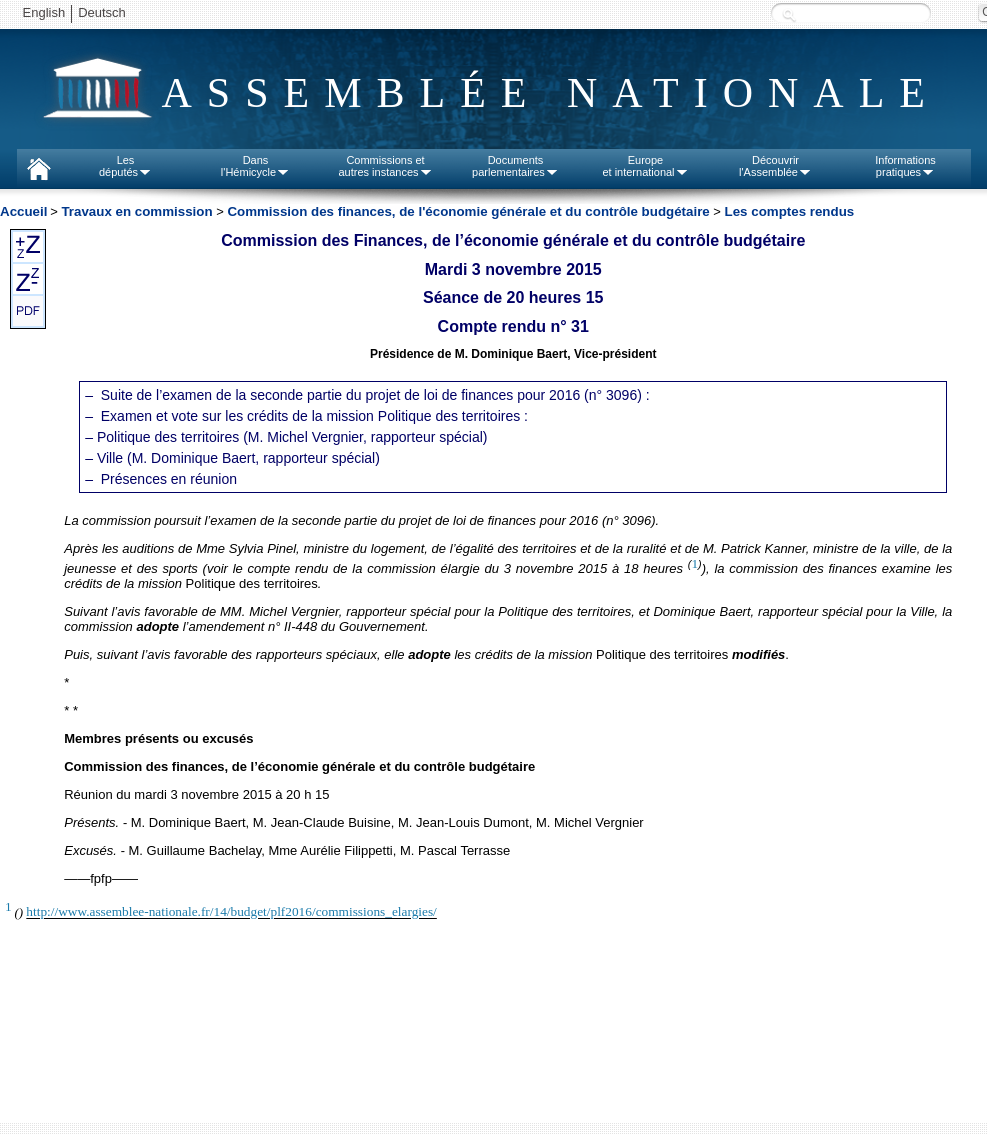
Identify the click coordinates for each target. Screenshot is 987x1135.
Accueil (23, 211)
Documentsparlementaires (515, 166)
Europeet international (645, 166)
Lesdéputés (125, 166)
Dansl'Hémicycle (255, 166)
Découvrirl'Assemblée (775, 166)
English (44, 12)
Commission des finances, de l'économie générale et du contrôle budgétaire (468, 211)
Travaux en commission (136, 211)
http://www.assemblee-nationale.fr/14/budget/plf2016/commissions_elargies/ (231, 912)
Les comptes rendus (790, 211)
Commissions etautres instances (385, 166)
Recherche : (789, 14)
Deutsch (102, 12)
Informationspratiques (905, 166)
